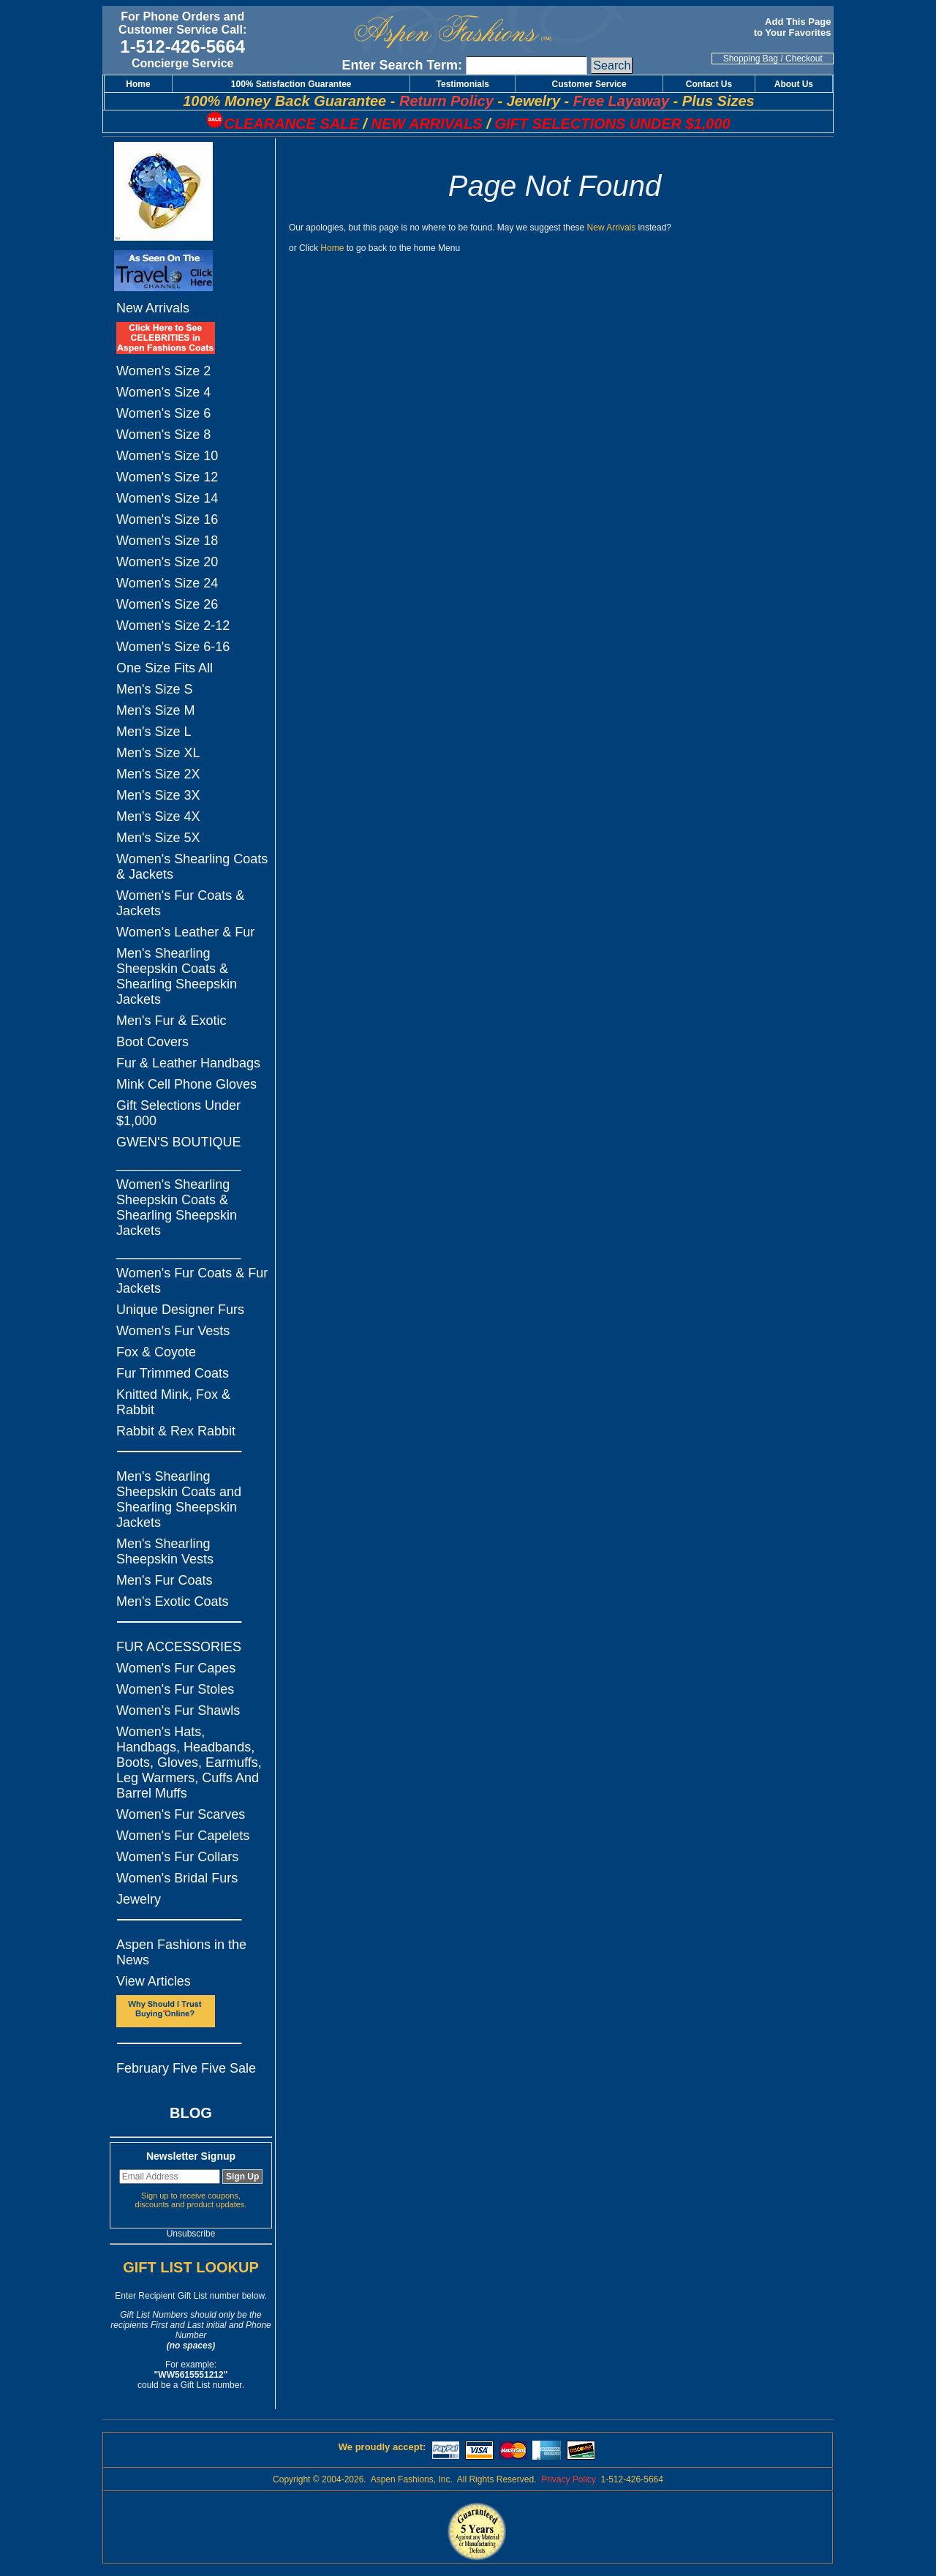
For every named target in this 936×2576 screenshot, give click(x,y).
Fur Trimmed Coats (172, 1373)
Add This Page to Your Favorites (794, 27)
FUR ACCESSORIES (178, 1647)
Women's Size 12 (167, 477)
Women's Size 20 (167, 562)
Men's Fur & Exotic (171, 1020)
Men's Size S (154, 689)
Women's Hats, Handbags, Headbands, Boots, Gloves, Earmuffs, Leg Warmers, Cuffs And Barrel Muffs (189, 1762)
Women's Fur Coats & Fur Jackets (192, 1281)
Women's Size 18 (167, 540)
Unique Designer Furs (180, 1309)
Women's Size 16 (167, 519)
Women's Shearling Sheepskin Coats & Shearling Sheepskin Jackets (176, 1207)
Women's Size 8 (163, 434)
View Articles (153, 1981)
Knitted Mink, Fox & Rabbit (173, 1402)
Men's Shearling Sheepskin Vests (165, 1551)
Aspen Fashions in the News (181, 1952)
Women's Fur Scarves (180, 1814)
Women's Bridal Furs (177, 1878)
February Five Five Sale (186, 2068)
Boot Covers (152, 1041)
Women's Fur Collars (177, 1857)
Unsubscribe (191, 2233)
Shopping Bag (750, 58)
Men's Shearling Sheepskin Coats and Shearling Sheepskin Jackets (178, 1499)
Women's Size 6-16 (173, 646)
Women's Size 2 (163, 371)
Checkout (804, 58)
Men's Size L (153, 731)
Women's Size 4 (163, 392)
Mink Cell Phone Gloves (186, 1084)
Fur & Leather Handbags (188, 1063)
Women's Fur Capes (175, 1668)
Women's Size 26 (167, 604)
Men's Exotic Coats (172, 1601)
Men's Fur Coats (164, 1580)
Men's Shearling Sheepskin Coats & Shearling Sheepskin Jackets (176, 976)
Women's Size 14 (167, 498)
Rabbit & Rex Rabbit (175, 1431)
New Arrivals (152, 308)
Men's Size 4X (158, 816)
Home (332, 248)
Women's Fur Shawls (178, 1710)
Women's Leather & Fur (185, 932)
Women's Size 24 (167, 583)
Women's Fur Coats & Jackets (180, 903)
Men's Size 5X (158, 837)
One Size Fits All (164, 668)
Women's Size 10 (167, 455)
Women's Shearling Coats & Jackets (192, 867)
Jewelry (138, 1899)
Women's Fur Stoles (175, 1689)
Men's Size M (155, 710)
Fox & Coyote (156, 1352)
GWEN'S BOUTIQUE (178, 1142)
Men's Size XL (158, 753)
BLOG (191, 2113)
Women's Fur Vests (173, 1330)
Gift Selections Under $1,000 (178, 1113)
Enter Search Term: (401, 65)
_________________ (178, 1163)
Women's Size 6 (163, 413)
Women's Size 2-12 (173, 625)
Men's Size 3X (158, 795)
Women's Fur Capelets (182, 1835)
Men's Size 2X (158, 774)
